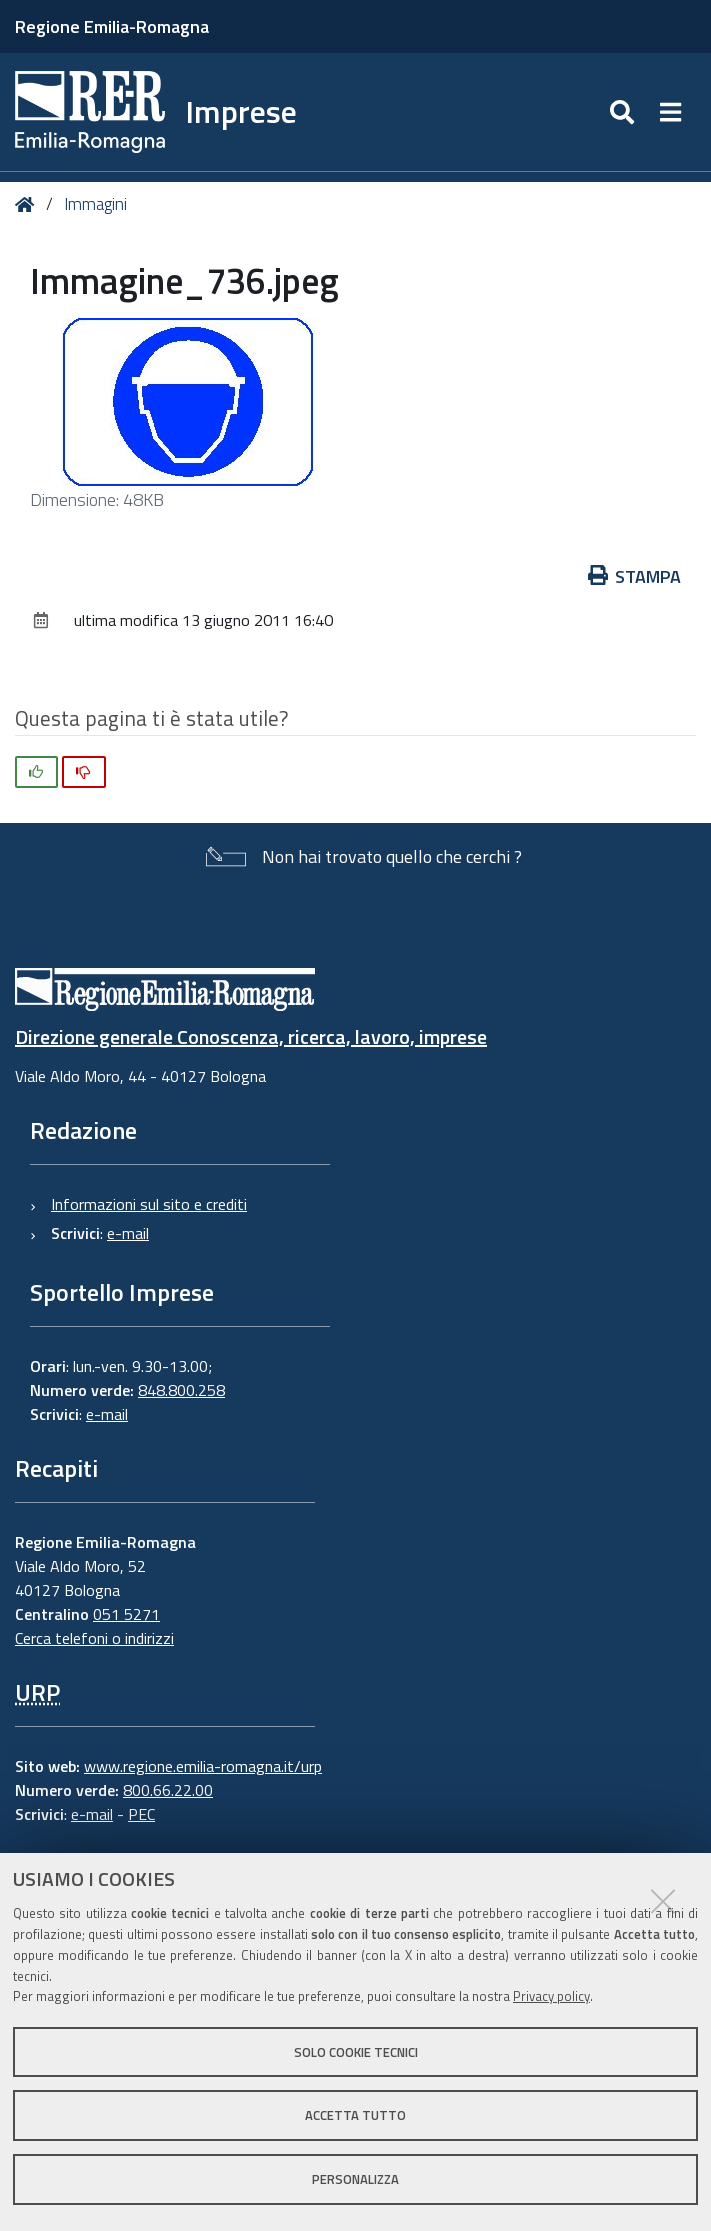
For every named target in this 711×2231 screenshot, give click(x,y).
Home (28, 204)
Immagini (95, 204)
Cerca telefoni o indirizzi (94, 1638)
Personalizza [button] (355, 2179)
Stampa (635, 576)
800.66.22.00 (168, 1790)
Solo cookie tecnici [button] (356, 2052)
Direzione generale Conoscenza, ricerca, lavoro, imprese (251, 1036)
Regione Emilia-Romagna (112, 26)
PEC (141, 1814)
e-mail (128, 1233)
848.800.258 (181, 1390)
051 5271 (126, 1614)
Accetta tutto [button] (355, 2115)
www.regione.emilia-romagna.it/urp (203, 1766)
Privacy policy (551, 1996)
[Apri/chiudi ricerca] (624, 112)
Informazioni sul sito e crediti (149, 1204)
